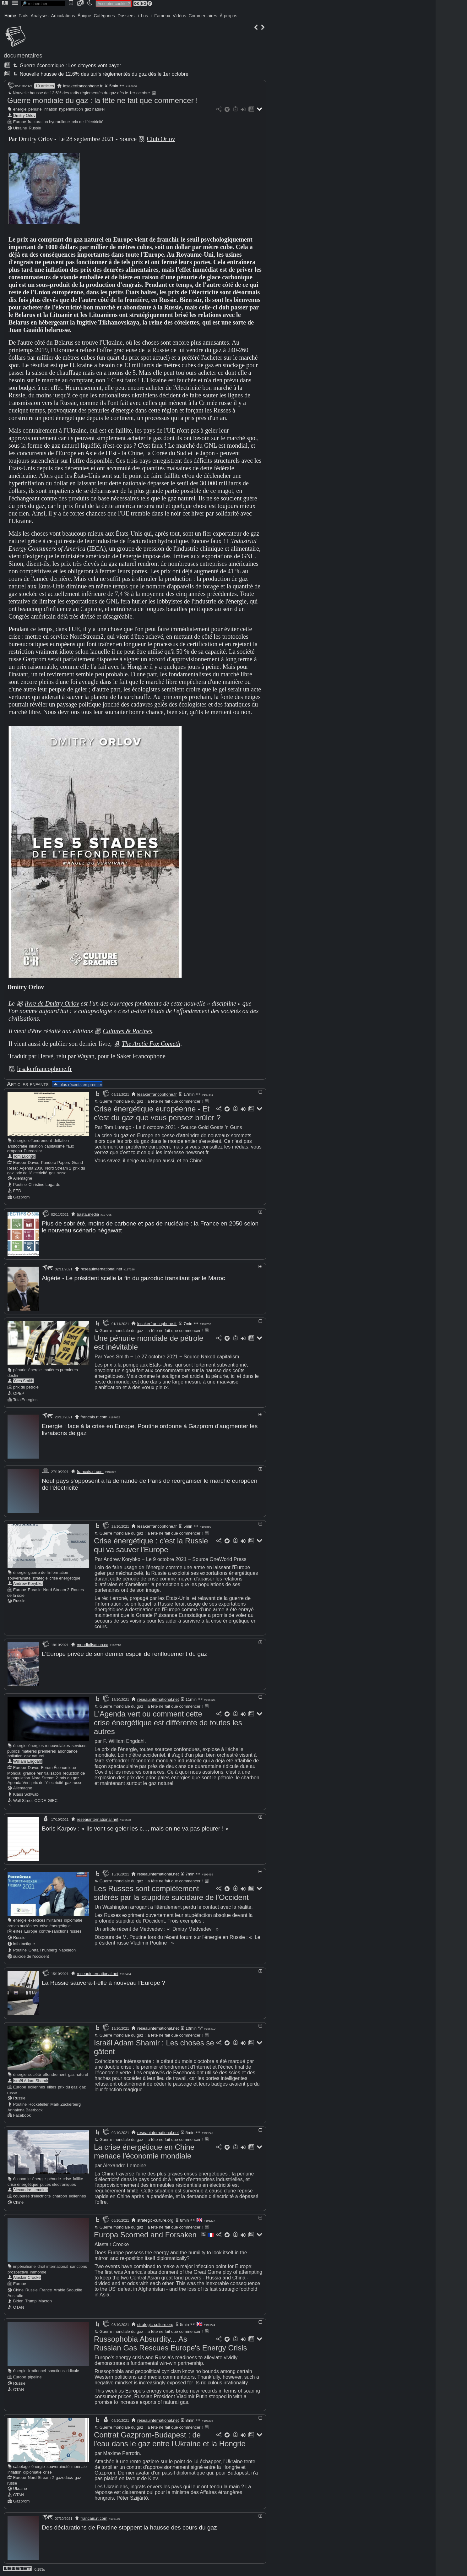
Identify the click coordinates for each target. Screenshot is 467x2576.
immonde (38, 2272)
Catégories (104, 15)
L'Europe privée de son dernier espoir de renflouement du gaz (124, 1654)
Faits (23, 15)
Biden (18, 2301)
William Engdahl (27, 1761)
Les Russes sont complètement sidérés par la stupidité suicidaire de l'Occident (171, 1893)
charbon (59, 2196)
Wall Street (23, 1800)
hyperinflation (71, 109)
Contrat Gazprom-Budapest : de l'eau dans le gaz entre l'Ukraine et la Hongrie (170, 2439)
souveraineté (19, 1578)
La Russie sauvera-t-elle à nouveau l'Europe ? (103, 1982)
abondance (68, 1751)
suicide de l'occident (31, 1956)
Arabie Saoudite (68, 2290)
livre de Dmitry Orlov (52, 1003)
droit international (52, 2266)
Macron (45, 2301)
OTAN (18, 2307)
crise (66, 2178)
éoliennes (36, 2087)
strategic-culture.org (155, 2220)
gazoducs (64, 2477)
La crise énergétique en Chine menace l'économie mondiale (144, 2151)
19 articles (44, 86)
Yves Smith (23, 1380)
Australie (15, 2295)
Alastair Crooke (27, 2277)
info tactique (24, 1943)
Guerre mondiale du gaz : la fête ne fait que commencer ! (102, 100)
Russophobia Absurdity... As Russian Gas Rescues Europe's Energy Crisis (170, 2343)
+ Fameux (160, 15)
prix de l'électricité (87, 121)
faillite (78, 2178)
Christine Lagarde (44, 1184)
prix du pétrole (26, 1387)
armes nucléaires (23, 1926)
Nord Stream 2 (58, 1168)
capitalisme (55, 1146)
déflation (61, 1140)
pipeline (35, 2377)
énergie (20, 109)
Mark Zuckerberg (65, 2104)
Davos (33, 1162)
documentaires (23, 55)
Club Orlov (161, 138)
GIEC (52, 1800)
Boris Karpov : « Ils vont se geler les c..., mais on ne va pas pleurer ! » (135, 1828)
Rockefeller (39, 2104)
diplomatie (73, 1920)
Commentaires (202, 15)
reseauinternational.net (101, 1269)
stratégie (40, 1578)
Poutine (20, 1184)
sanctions (78, 2266)
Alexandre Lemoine (30, 2189)
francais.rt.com (94, 1417)
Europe (19, 121)
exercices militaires (45, 1920)
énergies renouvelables (49, 1745)
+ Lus (142, 15)
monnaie (79, 2466)
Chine (18, 2202)
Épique (84, 15)
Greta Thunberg (43, 1950)
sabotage (21, 2466)
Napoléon (67, 1950)
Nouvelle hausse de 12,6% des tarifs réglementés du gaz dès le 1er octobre (100, 74)
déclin (13, 1375)
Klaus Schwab (26, 1794)
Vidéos (179, 15)
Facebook (22, 2115)
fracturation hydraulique (49, 121)
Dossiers (125, 15)
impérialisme (24, 2266)
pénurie (35, 109)
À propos (228, 15)
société (34, 2074)
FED (17, 1190)
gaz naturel (95, 109)
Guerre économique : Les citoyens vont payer (66, 65)
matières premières (60, 1369)
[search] (43, 4)
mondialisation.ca (92, 1644)
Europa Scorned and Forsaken (145, 2234)
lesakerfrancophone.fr (83, 86)
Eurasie (34, 1589)
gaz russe (57, 1173)
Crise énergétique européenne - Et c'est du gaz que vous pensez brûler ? (157, 1113)
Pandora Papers (55, 1162)
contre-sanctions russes (60, 1931)
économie (22, 2178)
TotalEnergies (25, 1399)
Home (10, 15)
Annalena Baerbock (25, 2110)
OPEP (18, 1393)
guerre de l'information (48, 1572)
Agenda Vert (19, 1782)
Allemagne (22, 1178)
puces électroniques (58, 2184)
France (45, 2290)
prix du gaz (69, 1778)
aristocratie (17, 1146)
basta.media (88, 1214)
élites (18, 1931)
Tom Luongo (24, 1156)
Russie (35, 128)
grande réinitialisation (42, 1773)
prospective (18, 2272)
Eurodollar (33, 1151)
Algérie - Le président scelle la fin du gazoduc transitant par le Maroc (133, 1278)
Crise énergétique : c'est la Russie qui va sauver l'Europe (151, 1545)
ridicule (72, 2370)
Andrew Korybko (28, 1583)
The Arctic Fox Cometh (151, 1043)
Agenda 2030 (31, 1168)
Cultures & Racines (127, 1031)
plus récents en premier (77, 1084)
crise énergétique (65, 1578)
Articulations (63, 15)
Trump (31, 2301)
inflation (50, 109)
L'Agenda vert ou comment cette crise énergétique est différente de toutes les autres (168, 1723)
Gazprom (21, 1197)
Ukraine (20, 128)
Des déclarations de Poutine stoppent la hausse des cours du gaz (129, 2527)
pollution (15, 1756)
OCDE (40, 1800)
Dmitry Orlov (24, 115)
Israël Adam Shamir (30, 2080)
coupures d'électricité (32, 2196)
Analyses (40, 15)
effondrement (40, 1140)
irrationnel (37, 2370)
